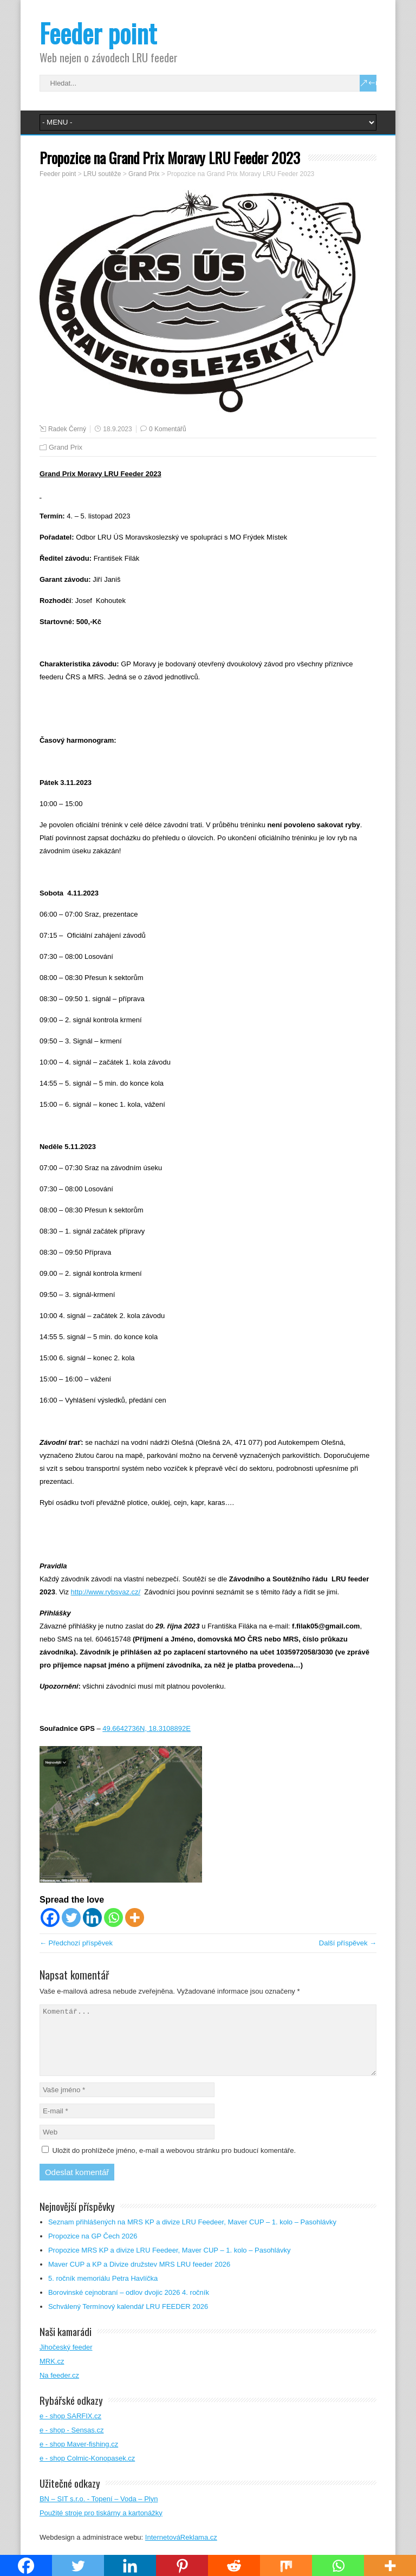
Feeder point (98, 33)
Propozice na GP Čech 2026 (93, 2249)
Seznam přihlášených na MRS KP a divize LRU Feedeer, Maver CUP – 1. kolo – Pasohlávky (193, 2235)
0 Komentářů (167, 429)
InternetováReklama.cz (181, 2550)
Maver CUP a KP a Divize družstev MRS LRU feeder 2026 (140, 2277)
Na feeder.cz (59, 2388)
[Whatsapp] (113, 1917)
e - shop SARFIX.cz (70, 2429)
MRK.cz (52, 2374)
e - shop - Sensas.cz (72, 2443)
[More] (134, 1917)
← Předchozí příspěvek (76, 1943)
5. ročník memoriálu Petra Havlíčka (103, 2291)
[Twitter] (71, 1917)
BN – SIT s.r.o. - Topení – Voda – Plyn (99, 2512)
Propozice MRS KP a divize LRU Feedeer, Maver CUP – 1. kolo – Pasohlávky (170, 2263)
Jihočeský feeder (66, 2360)
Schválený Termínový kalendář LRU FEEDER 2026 (128, 2319)
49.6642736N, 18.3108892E (146, 1728)
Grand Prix (65, 447)
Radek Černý (67, 429)
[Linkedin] (92, 1917)
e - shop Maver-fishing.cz (79, 2457)
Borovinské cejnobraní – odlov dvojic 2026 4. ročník (128, 2305)
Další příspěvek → (347, 1943)
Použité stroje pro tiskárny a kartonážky (101, 2526)
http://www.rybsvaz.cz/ (106, 1592)
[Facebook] (50, 1917)
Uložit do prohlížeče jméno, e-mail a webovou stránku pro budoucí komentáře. (174, 2163)
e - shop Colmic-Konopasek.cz (87, 2471)
